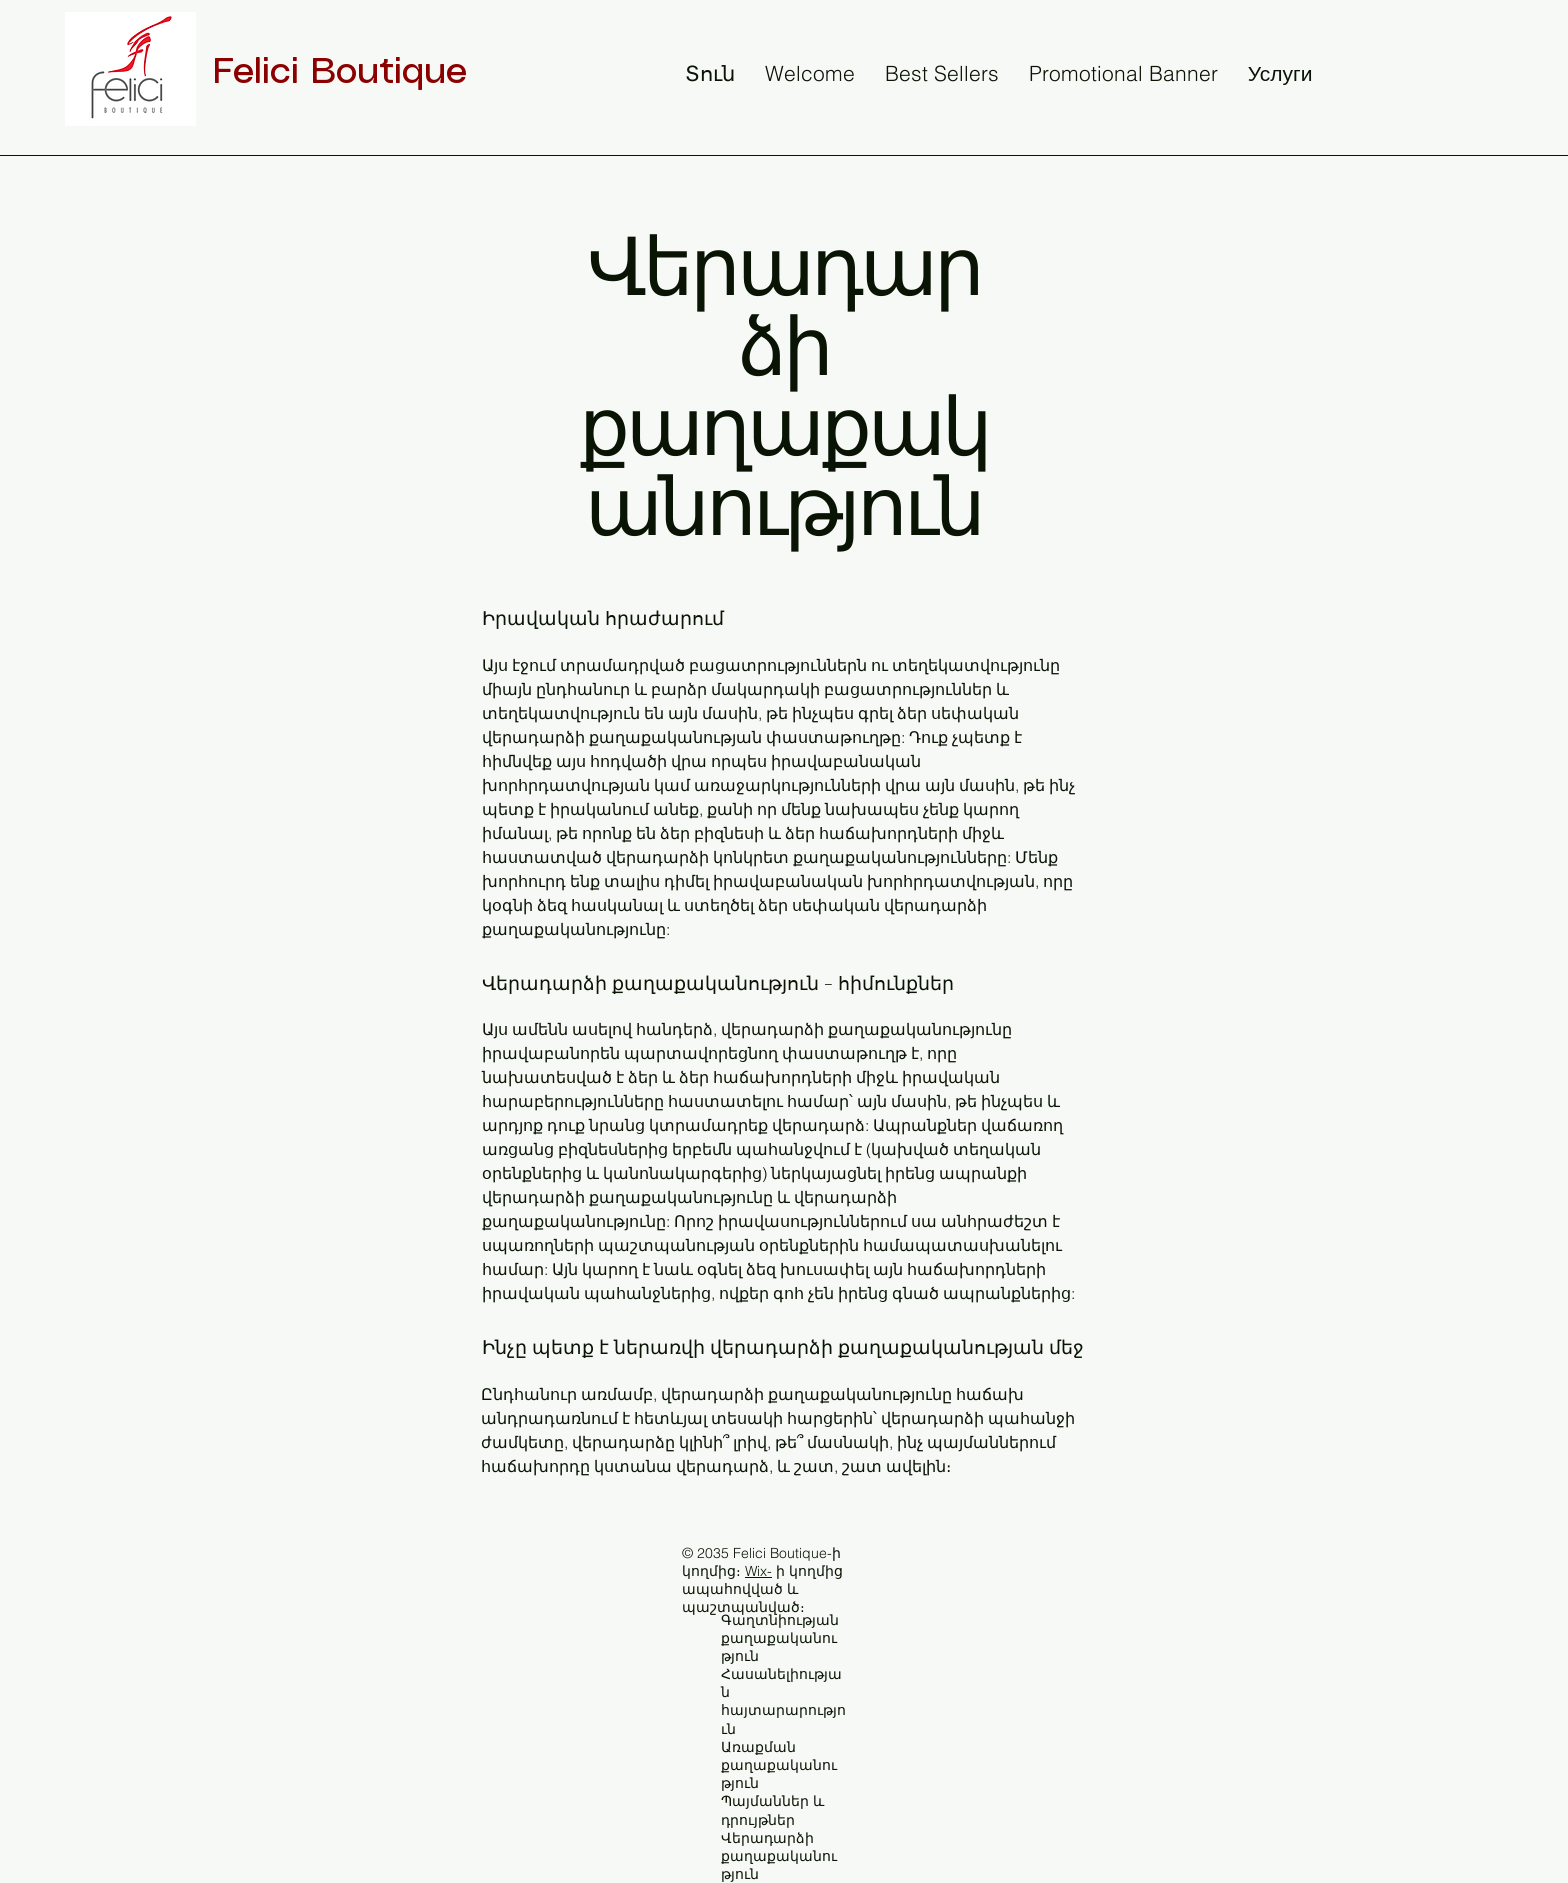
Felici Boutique (340, 72)
